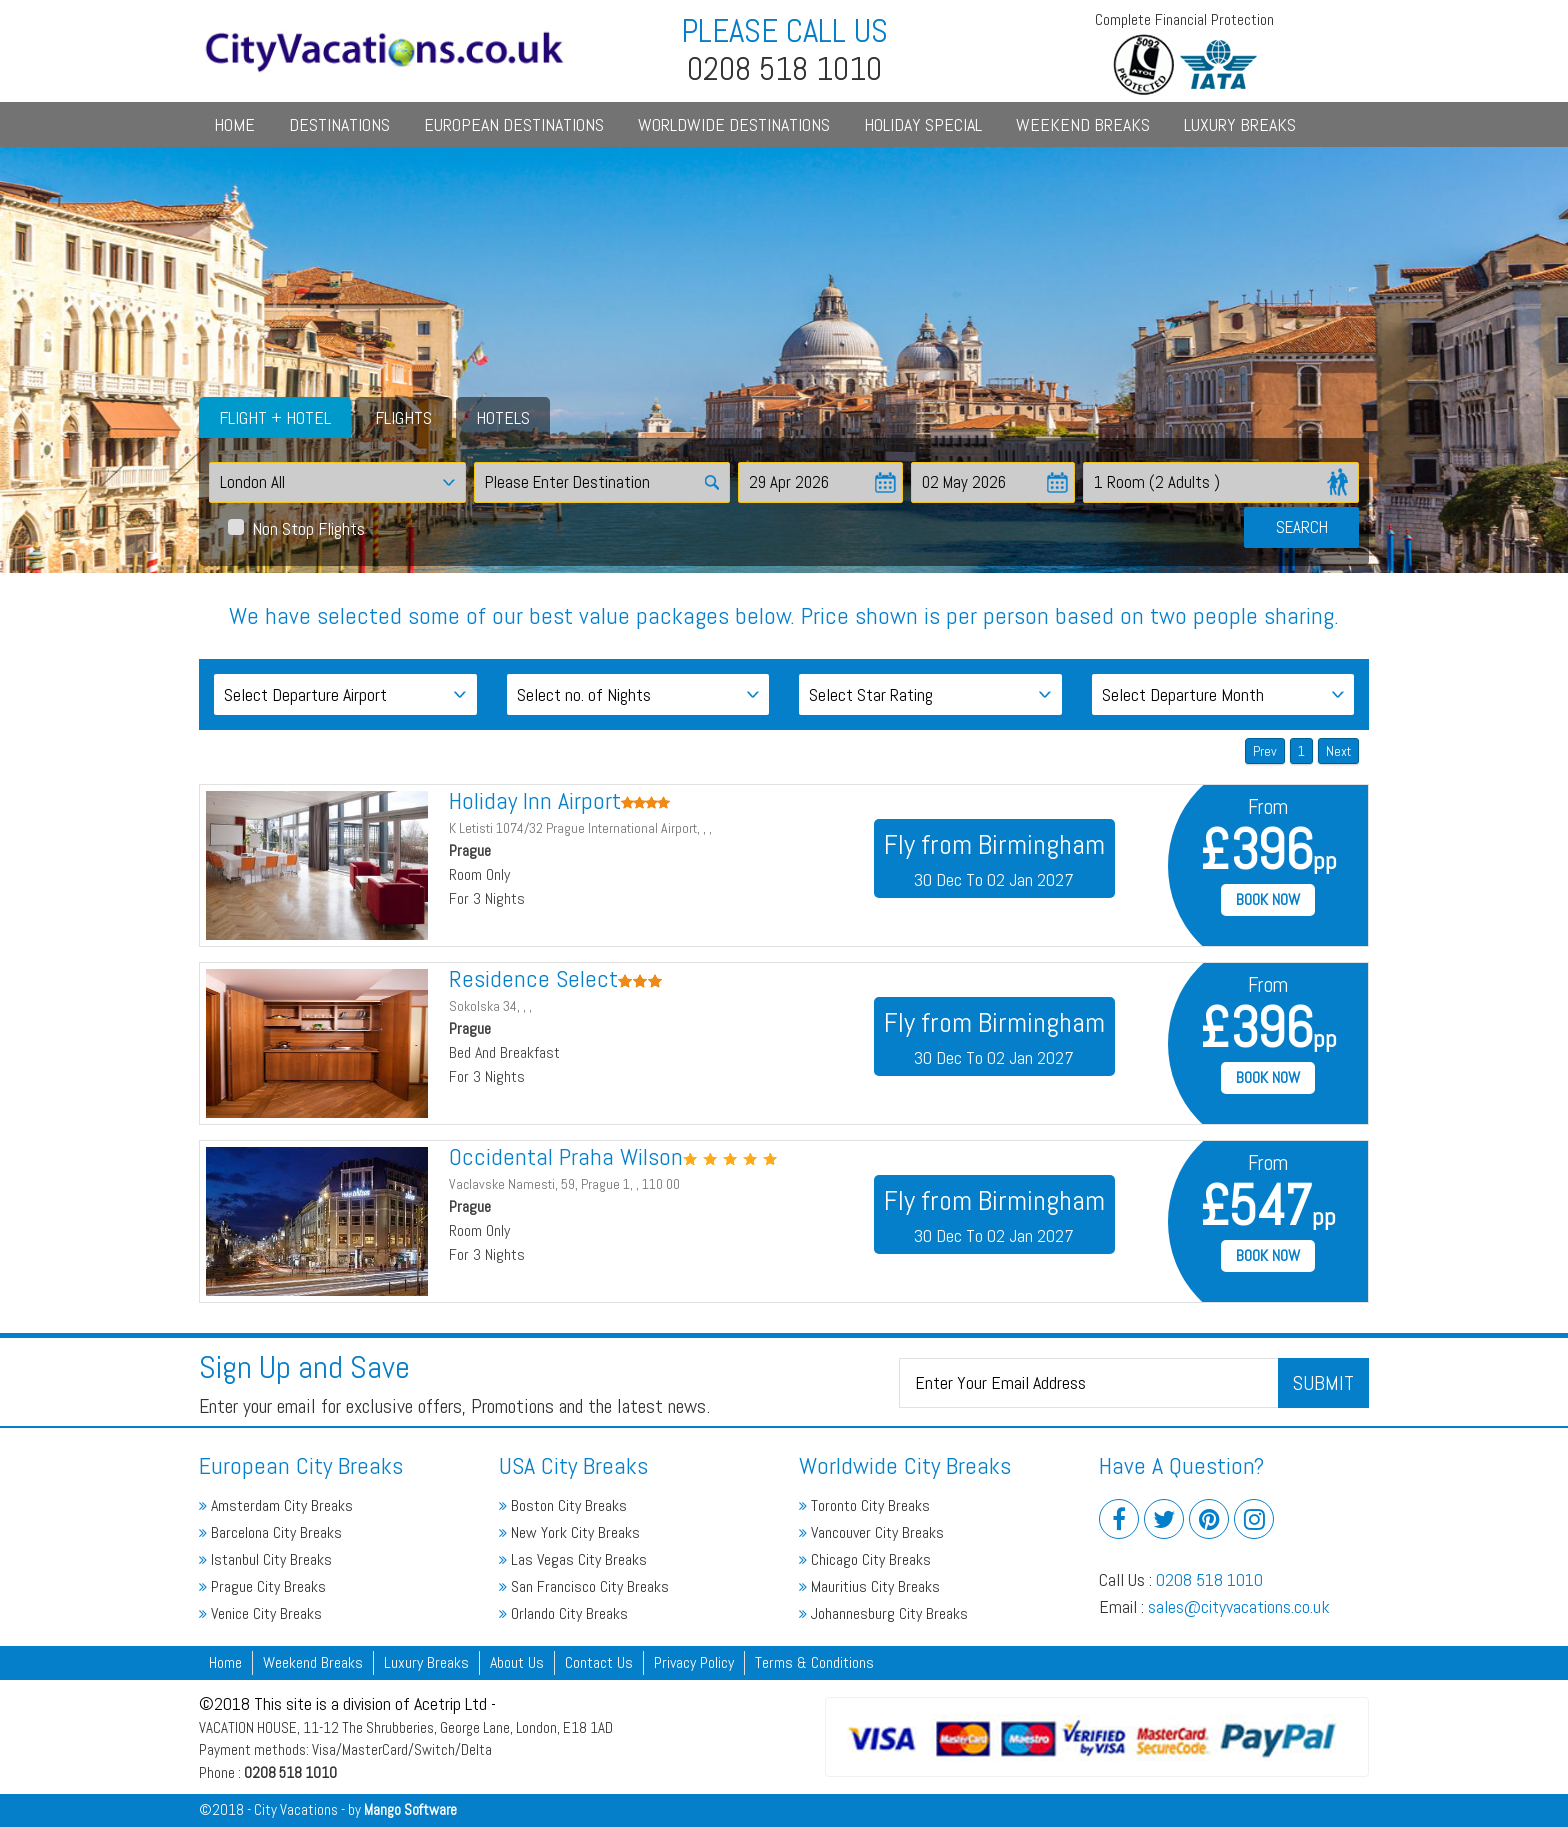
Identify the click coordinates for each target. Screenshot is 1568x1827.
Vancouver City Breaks (871, 1532)
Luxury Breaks (1240, 124)
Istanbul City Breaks (265, 1559)
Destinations (339, 124)
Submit (1323, 1383)
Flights (403, 417)
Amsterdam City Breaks (276, 1505)
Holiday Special (923, 124)
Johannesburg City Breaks (883, 1613)
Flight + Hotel (275, 417)
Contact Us (599, 1662)
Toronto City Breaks (864, 1505)
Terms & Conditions (814, 1662)
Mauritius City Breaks (869, 1586)
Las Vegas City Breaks (573, 1559)
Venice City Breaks (260, 1613)
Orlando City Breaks (563, 1613)
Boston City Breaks (563, 1505)
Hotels (503, 417)
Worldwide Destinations (734, 124)
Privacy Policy (694, 1662)
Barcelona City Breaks (270, 1532)
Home (234, 124)
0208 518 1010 (1209, 1579)
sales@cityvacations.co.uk (1239, 1606)
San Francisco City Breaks (584, 1586)
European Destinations (514, 124)
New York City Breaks (569, 1532)
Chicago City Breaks (865, 1559)
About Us (517, 1662)
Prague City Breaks (262, 1586)
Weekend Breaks (1083, 124)
